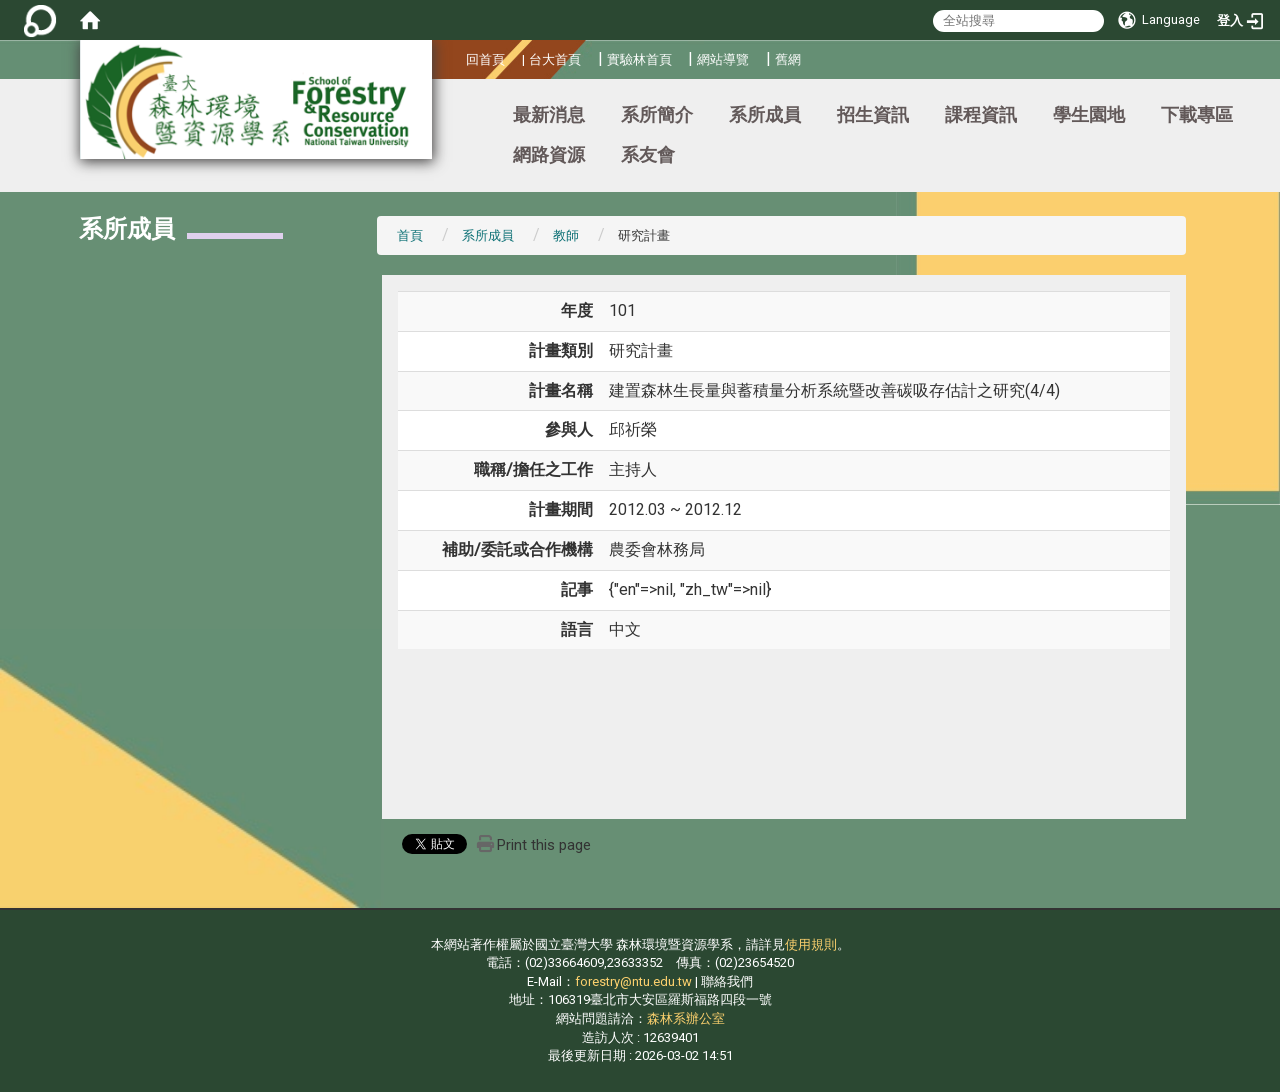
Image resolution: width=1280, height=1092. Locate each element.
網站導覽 (723, 59)
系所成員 (765, 114)
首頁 (410, 235)
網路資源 (549, 154)
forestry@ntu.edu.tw (633, 981)
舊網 (788, 59)
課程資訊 (981, 114)
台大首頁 (555, 59)
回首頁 (485, 59)
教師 (566, 235)
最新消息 (549, 114)
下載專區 (1197, 114)
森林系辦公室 (686, 1018)
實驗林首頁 (639, 59)
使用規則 (811, 944)
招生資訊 (873, 114)
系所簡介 (657, 114)
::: (458, 56)
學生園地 (1089, 114)
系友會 (648, 154)
